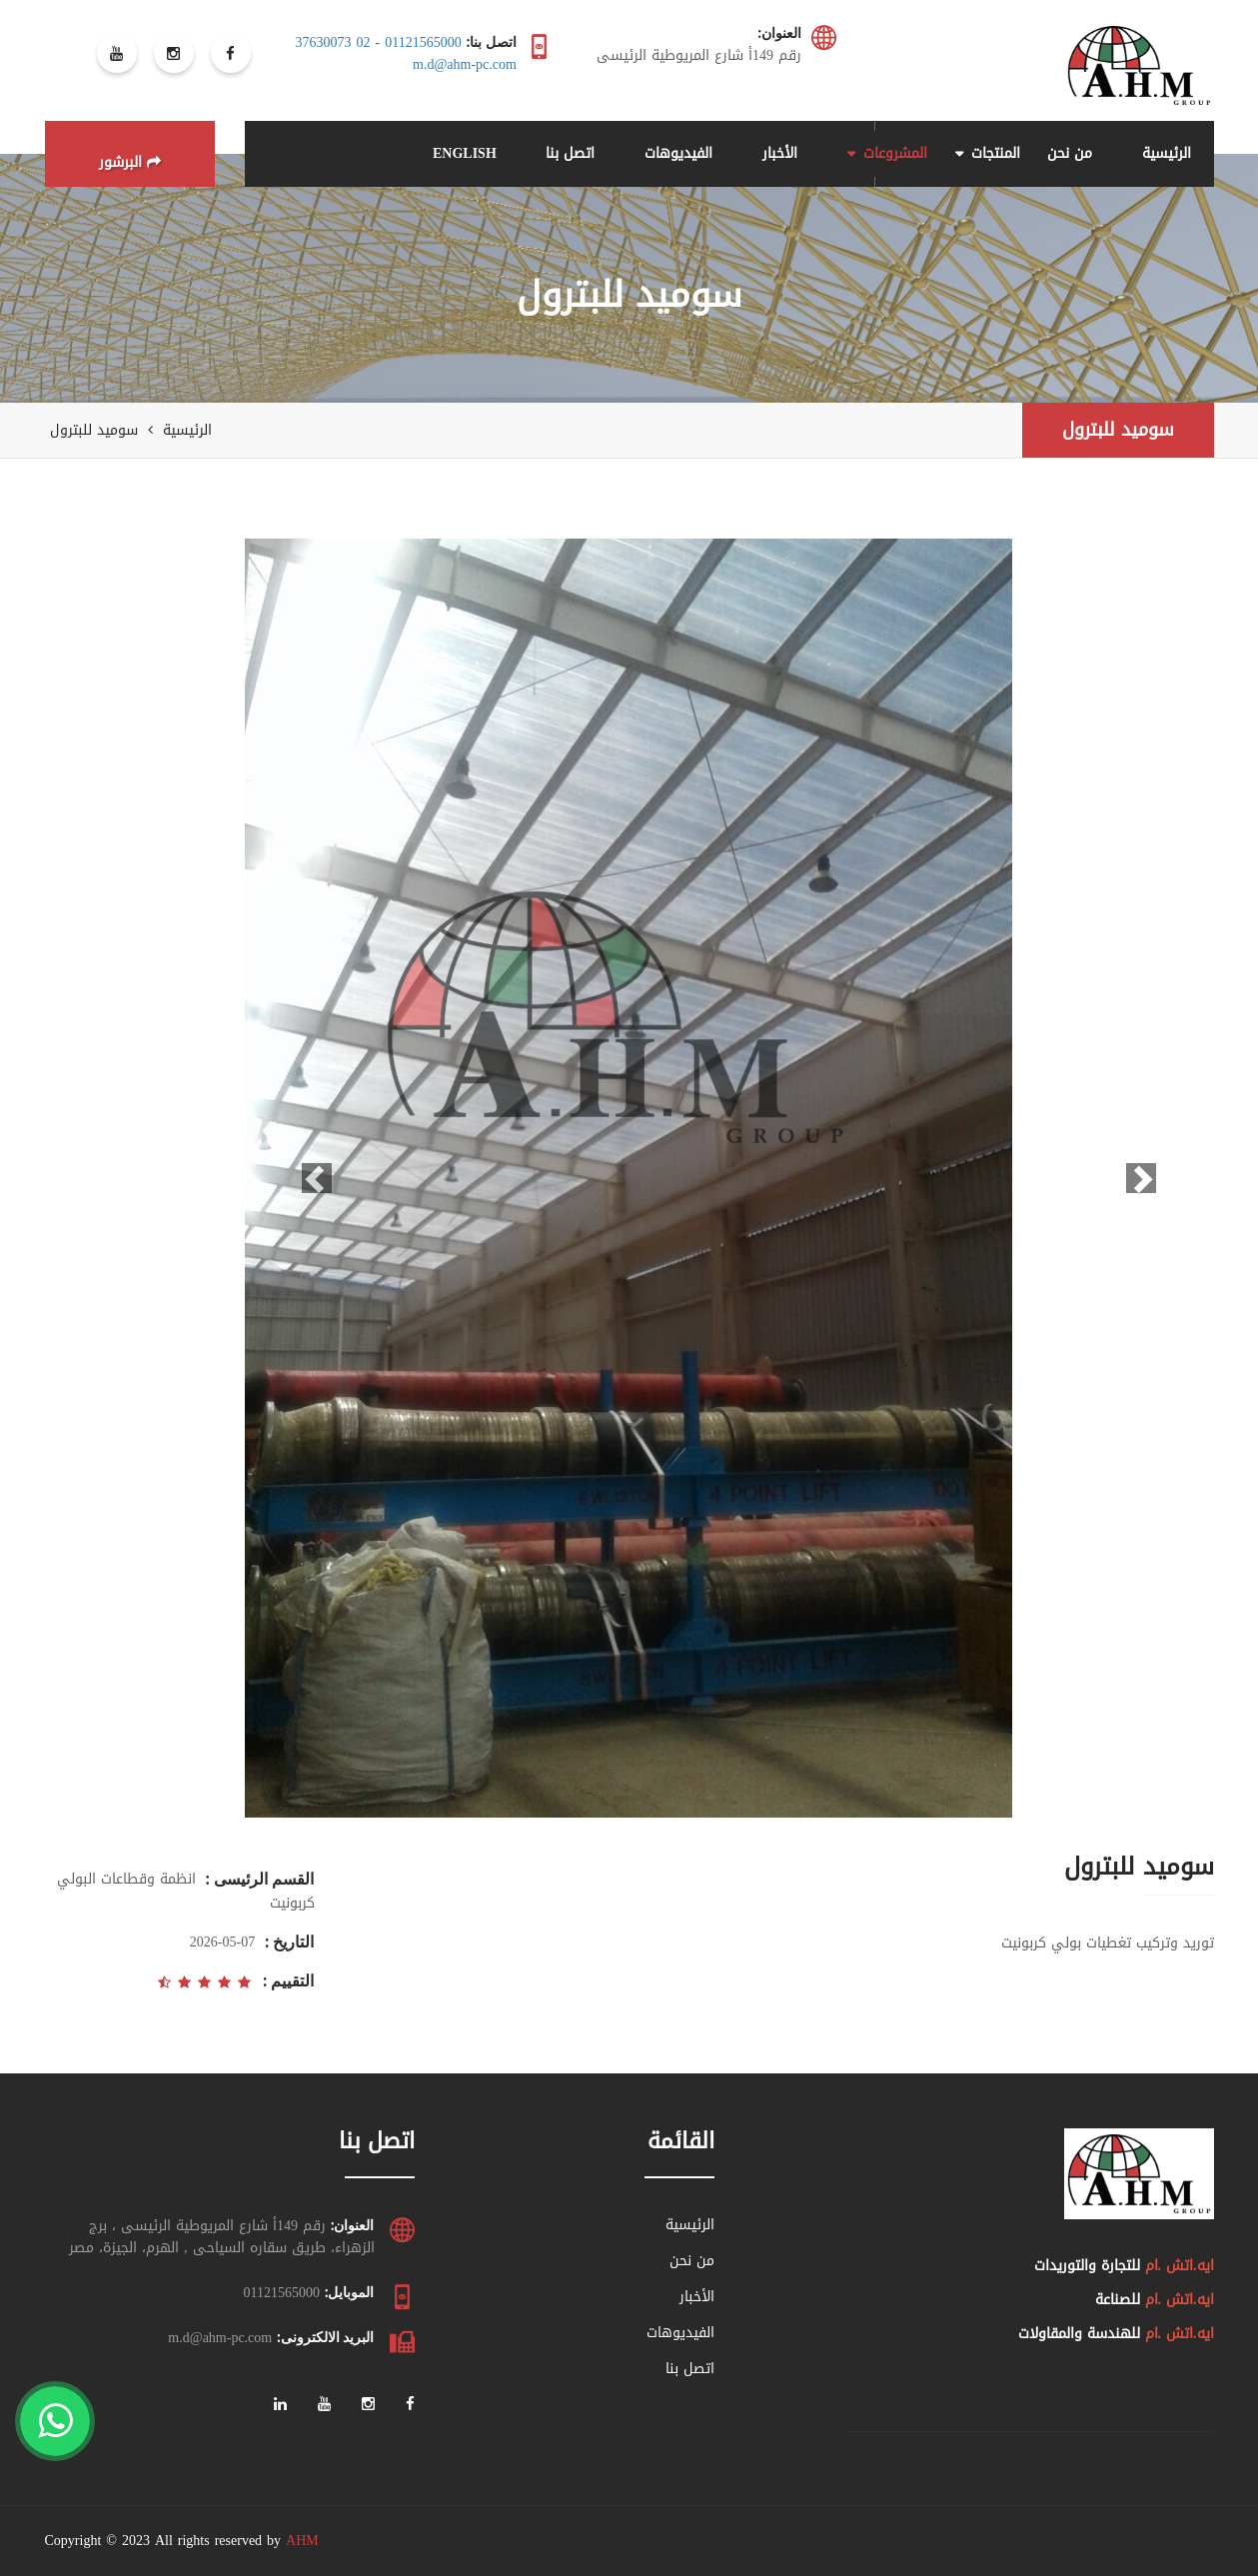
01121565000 (423, 42)
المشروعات (895, 153)
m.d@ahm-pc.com (465, 64)
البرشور (130, 162)
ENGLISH (465, 153)
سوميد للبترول (1118, 430)
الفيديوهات (678, 153)
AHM (302, 2540)
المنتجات (995, 153)
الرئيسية (1166, 153)
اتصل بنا (570, 153)
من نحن (1069, 153)
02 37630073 (333, 42)
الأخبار (779, 153)
